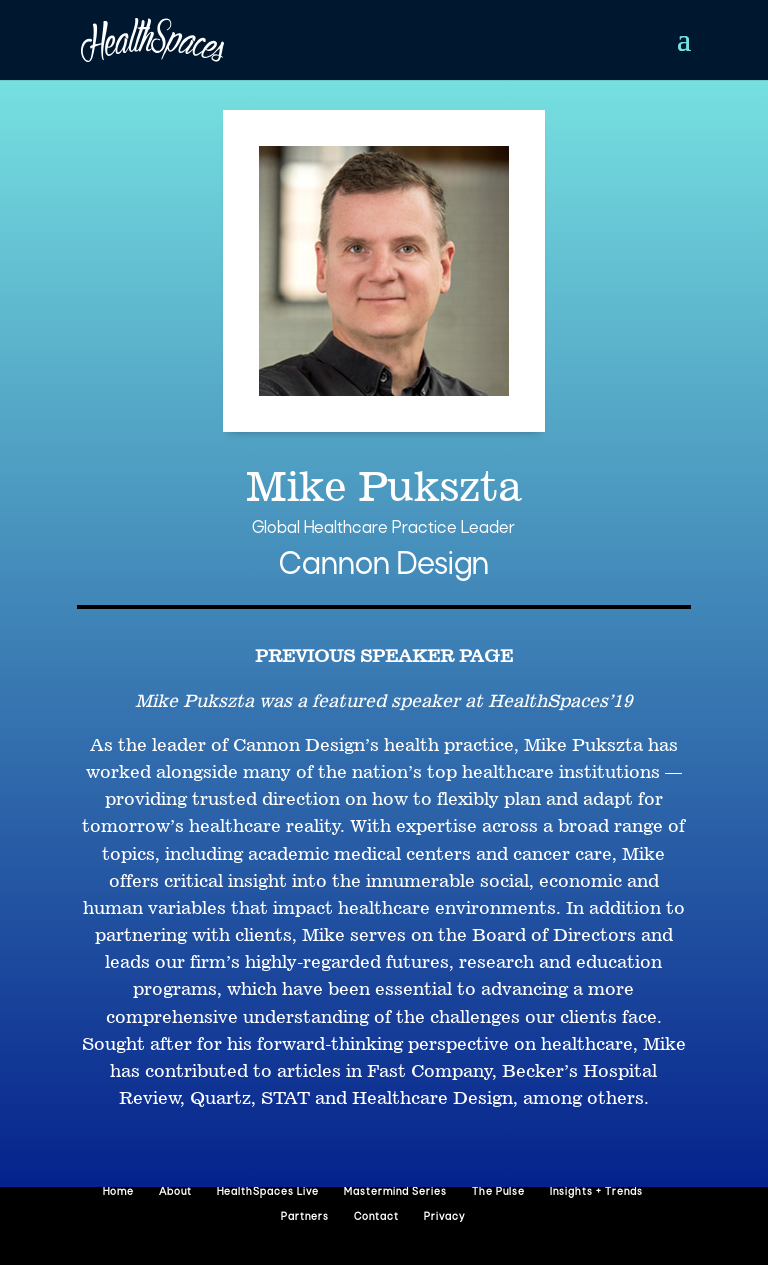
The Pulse (498, 1192)
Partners (305, 1217)
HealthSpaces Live (268, 1192)
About (175, 1192)
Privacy (444, 1217)
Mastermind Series (395, 1192)
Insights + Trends (596, 1192)
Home (118, 1192)
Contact (376, 1217)
